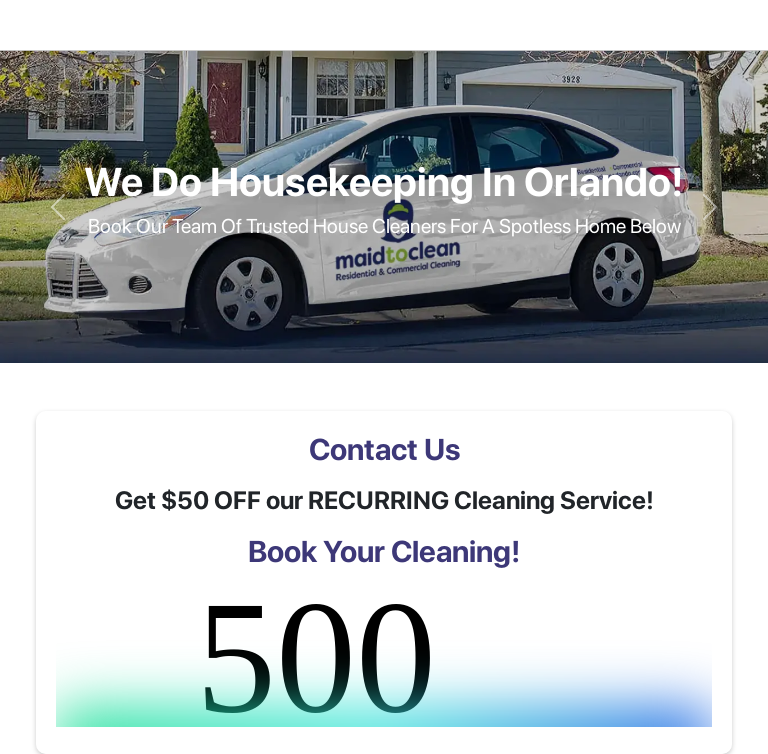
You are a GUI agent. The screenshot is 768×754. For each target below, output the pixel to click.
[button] (57, 206)
